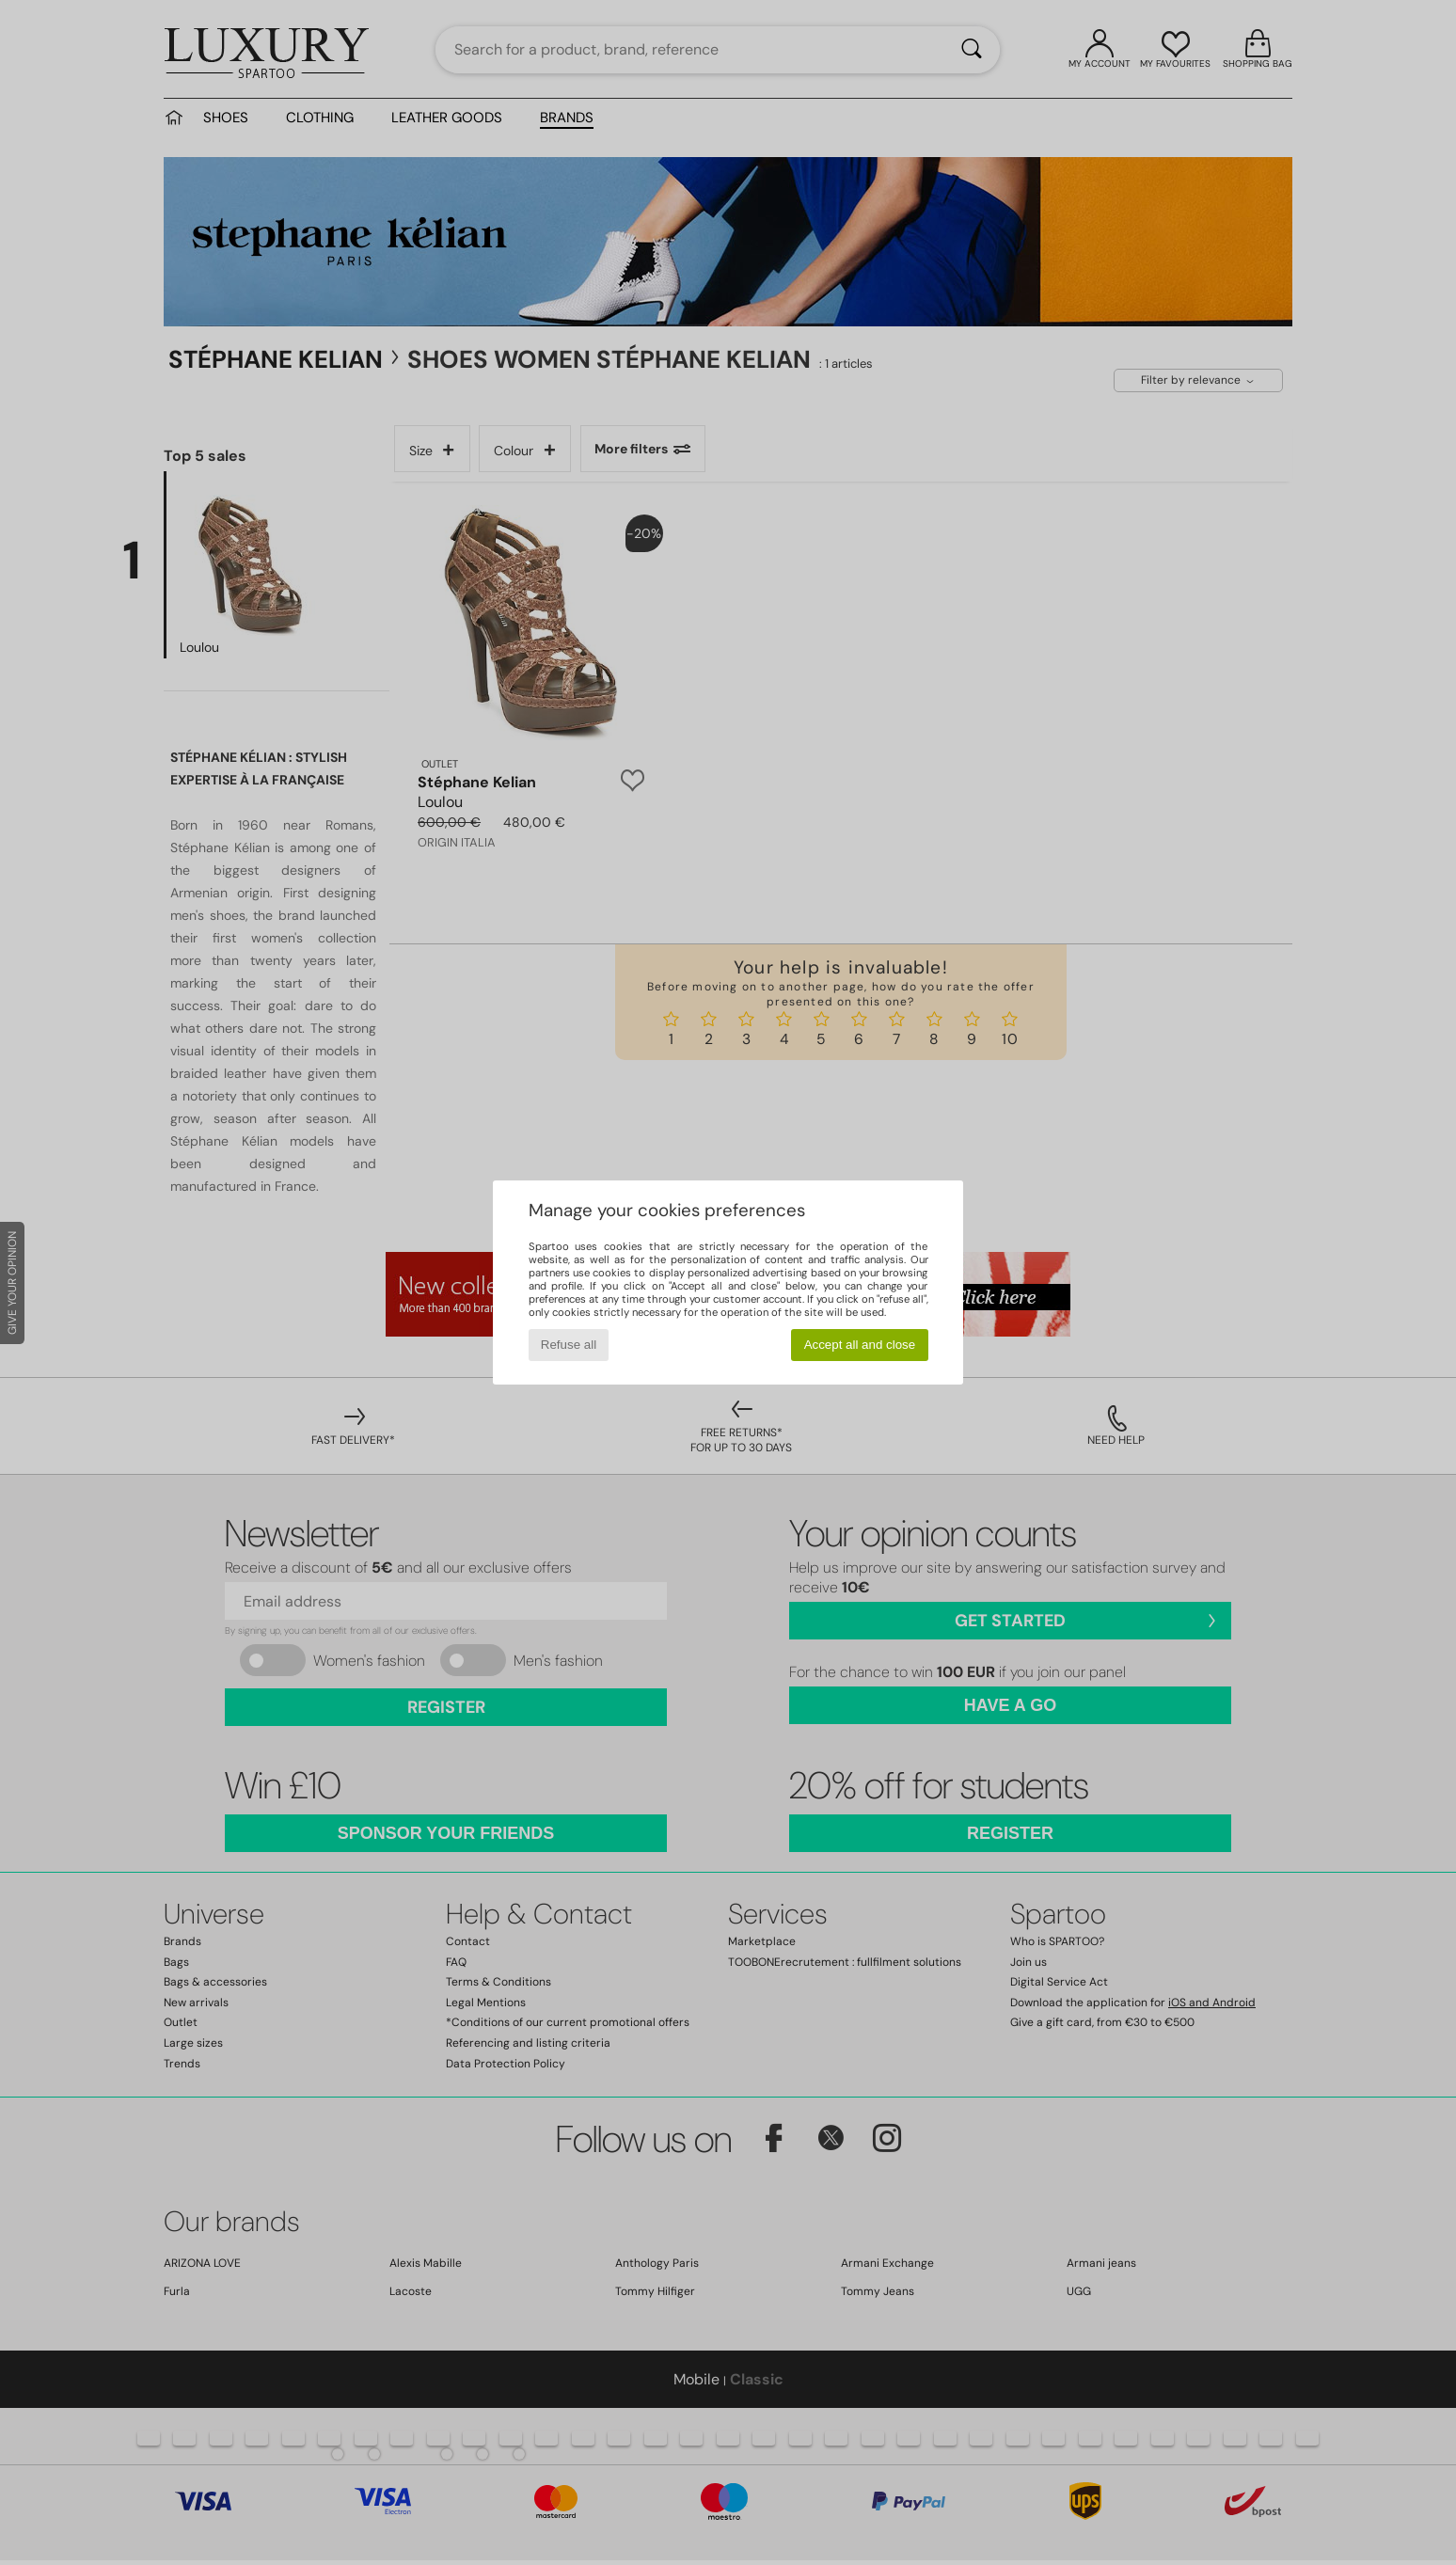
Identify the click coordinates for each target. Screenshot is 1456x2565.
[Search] (971, 49)
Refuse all (568, 1345)
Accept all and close (860, 1345)
